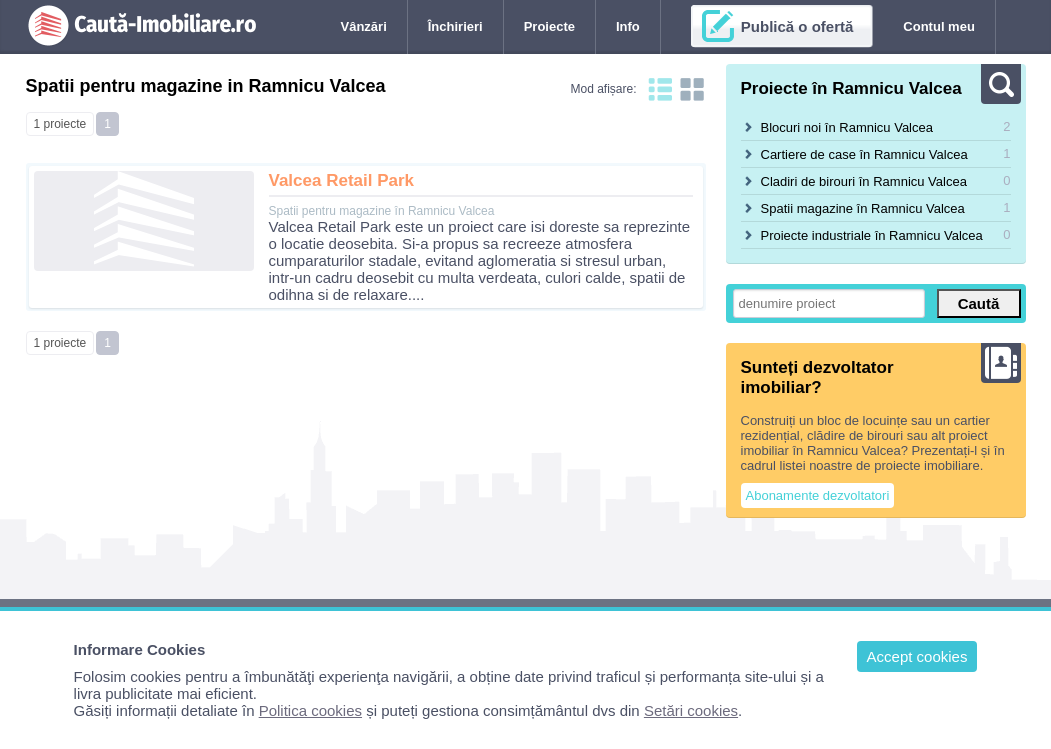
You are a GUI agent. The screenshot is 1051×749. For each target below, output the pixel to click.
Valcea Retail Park (342, 180)
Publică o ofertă (797, 26)
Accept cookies (917, 656)
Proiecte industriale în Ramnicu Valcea (872, 235)
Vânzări (364, 26)
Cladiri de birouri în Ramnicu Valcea (864, 181)
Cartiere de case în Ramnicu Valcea (864, 154)
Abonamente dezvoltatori (818, 495)
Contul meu (939, 26)
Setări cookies (691, 710)
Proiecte (549, 26)
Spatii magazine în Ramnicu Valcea (863, 208)
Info (628, 26)
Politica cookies (310, 710)
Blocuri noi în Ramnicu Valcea (847, 127)
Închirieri (455, 26)
